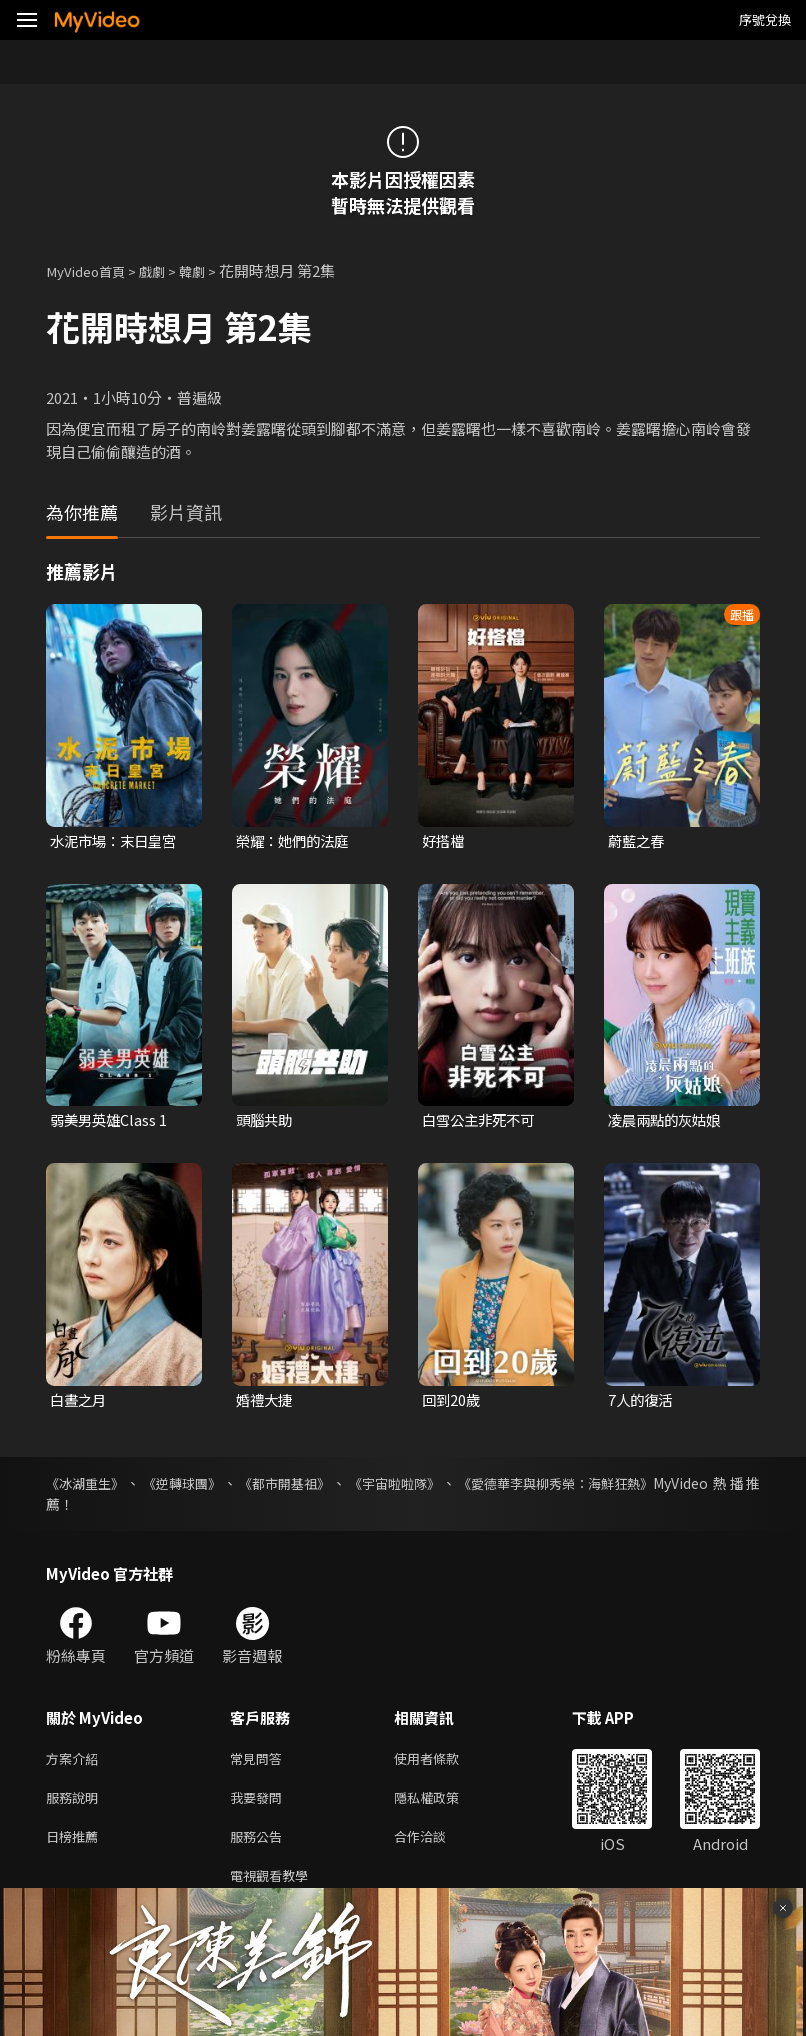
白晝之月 (80, 1403)
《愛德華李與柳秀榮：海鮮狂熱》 (582, 1487)
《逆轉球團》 (189, 1487)
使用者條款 (443, 1763)
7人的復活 (642, 1403)
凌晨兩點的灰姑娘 (668, 1122)
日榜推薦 (76, 1847)
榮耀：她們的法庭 (296, 841)
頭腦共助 (266, 1122)
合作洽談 (436, 1847)
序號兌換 (765, 19)
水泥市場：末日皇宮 (117, 841)
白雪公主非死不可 (482, 1122)
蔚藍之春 (638, 841)
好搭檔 (444, 841)
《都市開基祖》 (296, 1487)
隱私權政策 (443, 1805)
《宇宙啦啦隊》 (411, 1487)
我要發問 (260, 1805)
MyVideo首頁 (91, 270)
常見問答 (260, 1763)
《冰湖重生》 (88, 1487)
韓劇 (210, 270)
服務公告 (260, 1847)
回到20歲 (452, 1403)
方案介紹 (76, 1763)
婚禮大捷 (266, 1403)
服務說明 (76, 1805)
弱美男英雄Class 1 (111, 1122)
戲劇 (166, 270)
